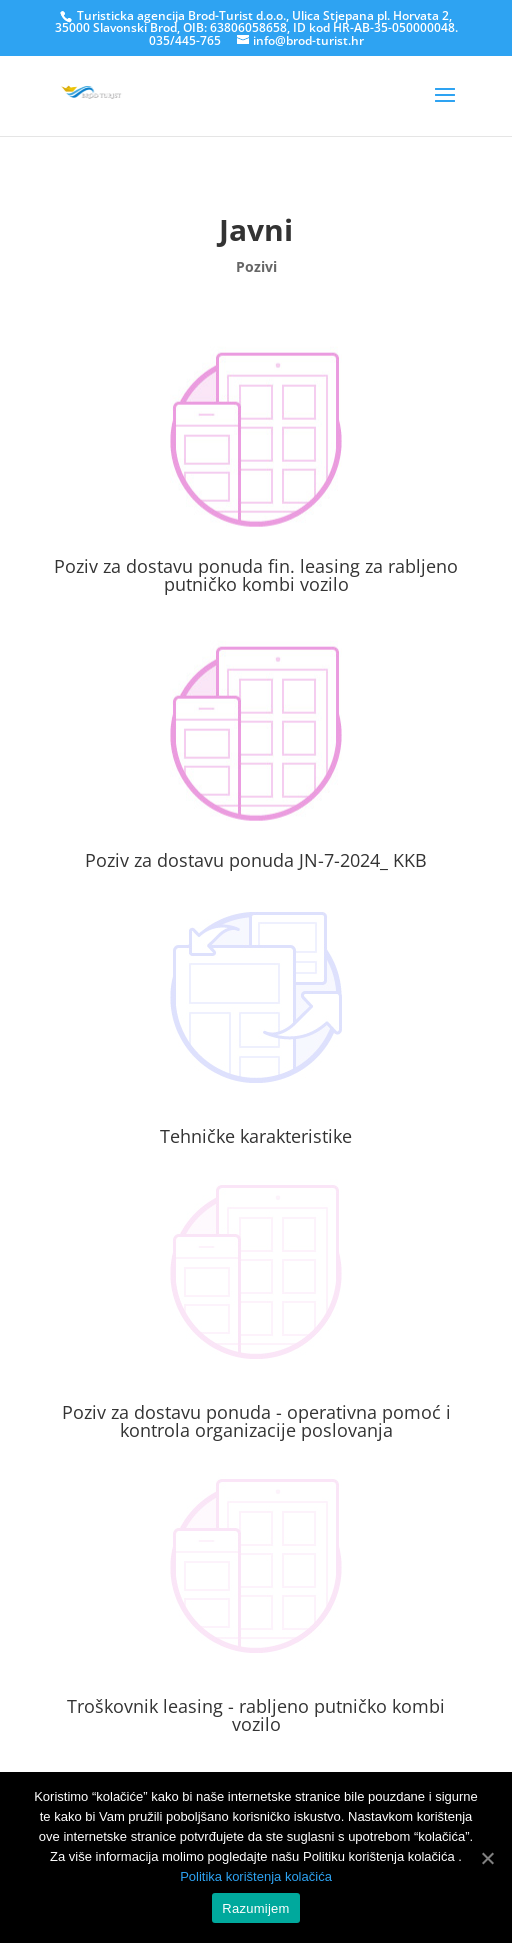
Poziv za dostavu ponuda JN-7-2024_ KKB (256, 860)
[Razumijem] (487, 1858)
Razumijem (255, 1908)
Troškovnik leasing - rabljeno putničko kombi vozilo (256, 1715)
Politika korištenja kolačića (256, 1876)
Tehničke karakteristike (256, 1136)
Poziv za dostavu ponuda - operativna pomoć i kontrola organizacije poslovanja (256, 1421)
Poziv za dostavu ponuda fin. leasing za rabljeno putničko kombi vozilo (256, 575)
